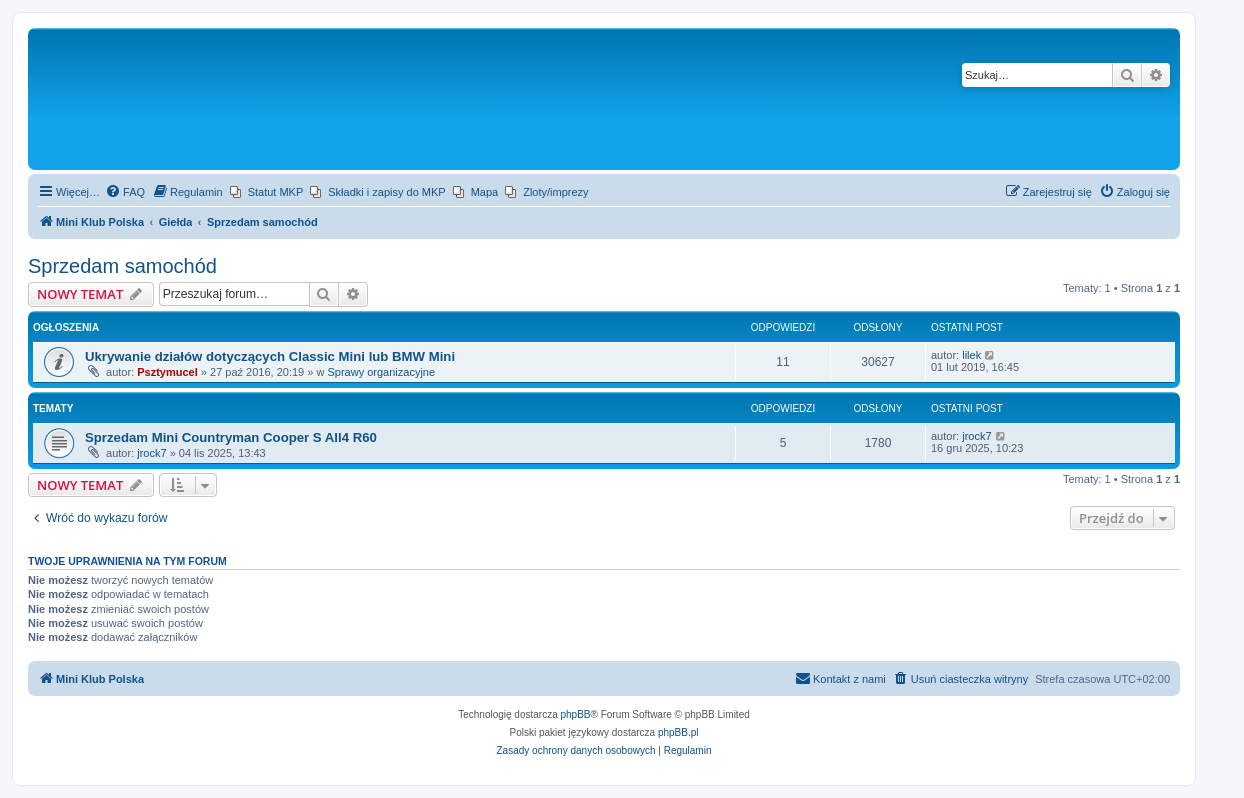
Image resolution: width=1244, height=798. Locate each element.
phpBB (576, 714)
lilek (971, 355)
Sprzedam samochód (122, 266)
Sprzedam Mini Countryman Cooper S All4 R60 (231, 437)
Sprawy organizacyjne (381, 372)
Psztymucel (167, 372)
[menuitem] (125, 192)
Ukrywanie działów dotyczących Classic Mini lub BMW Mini (270, 356)
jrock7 (151, 453)
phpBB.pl (678, 732)
